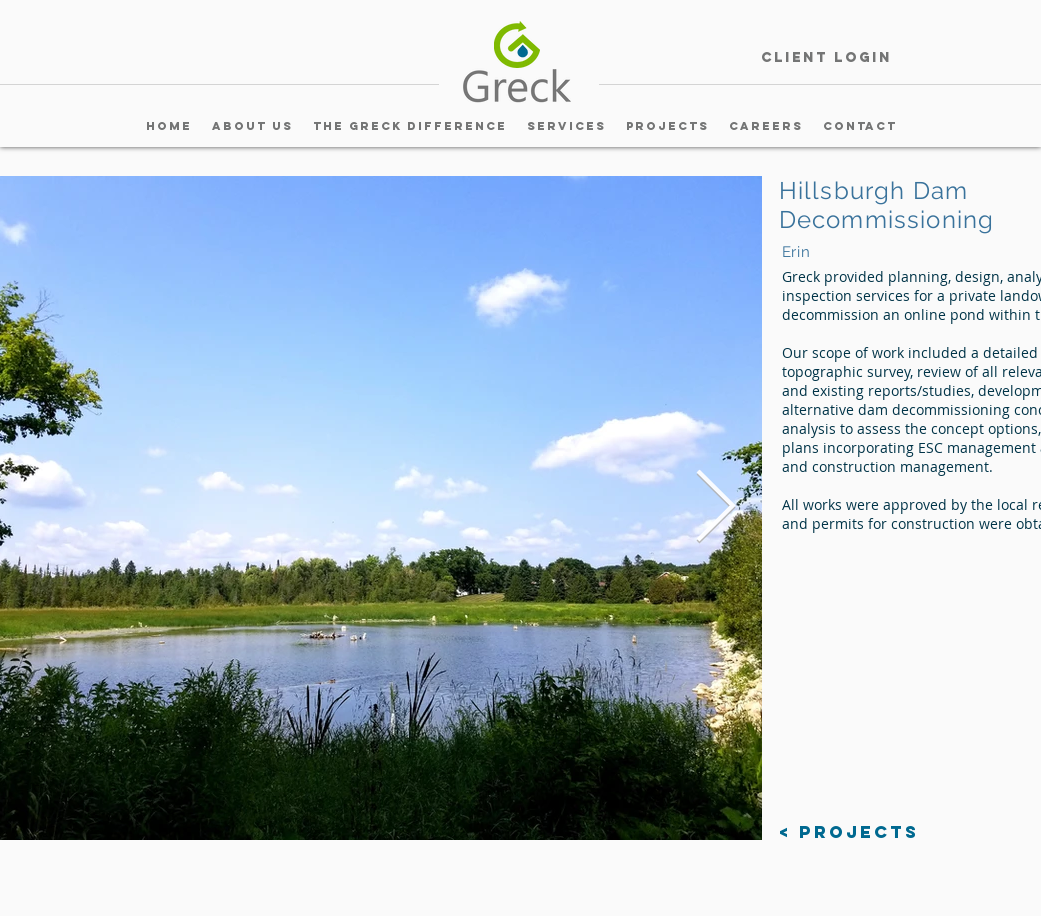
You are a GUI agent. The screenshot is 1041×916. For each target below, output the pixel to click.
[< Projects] (849, 832)
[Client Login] (827, 58)
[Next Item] (716, 508)
